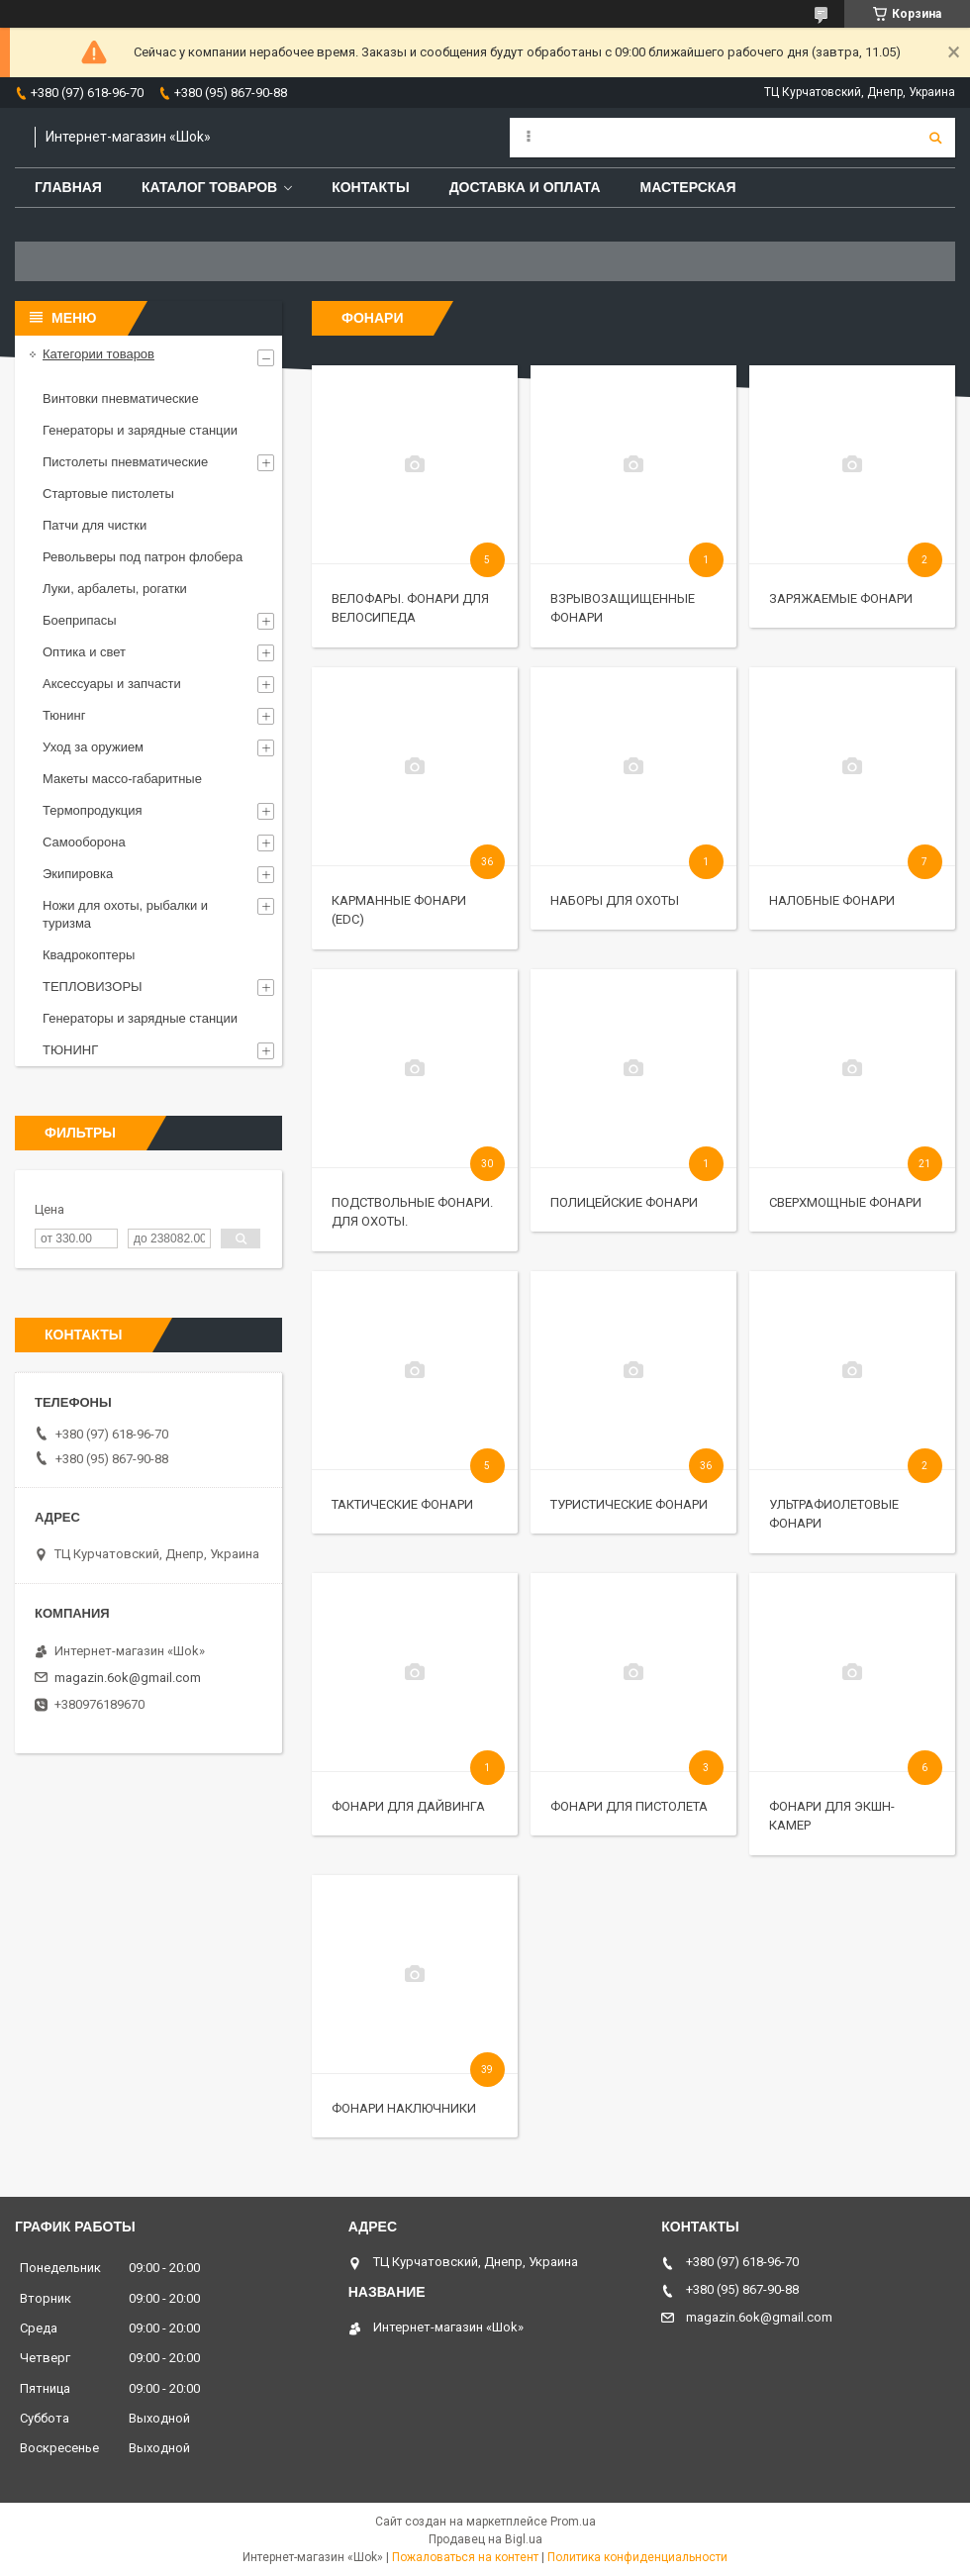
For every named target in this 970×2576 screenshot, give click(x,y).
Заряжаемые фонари (841, 598)
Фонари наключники (404, 2108)
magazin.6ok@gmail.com (127, 1677)
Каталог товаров (209, 187)
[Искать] (935, 137)
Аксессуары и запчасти (112, 683)
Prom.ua (573, 2521)
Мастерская (688, 187)
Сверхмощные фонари (845, 1202)
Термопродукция (93, 810)
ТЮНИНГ (70, 1049)
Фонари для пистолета (629, 1806)
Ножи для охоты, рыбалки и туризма (125, 914)
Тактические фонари (402, 1504)
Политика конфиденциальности (637, 2557)
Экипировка (78, 873)
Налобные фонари (832, 900)
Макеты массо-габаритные (122, 778)
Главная (68, 187)
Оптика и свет (84, 651)
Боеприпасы (80, 620)
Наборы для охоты (614, 900)
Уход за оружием (93, 747)
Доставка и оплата (525, 187)
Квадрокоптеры (89, 954)
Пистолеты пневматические (125, 461)
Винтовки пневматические (121, 398)
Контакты (370, 187)
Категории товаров (98, 354)
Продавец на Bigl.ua (485, 2539)
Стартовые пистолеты (108, 493)
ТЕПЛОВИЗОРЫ (93, 986)
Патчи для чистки (94, 525)
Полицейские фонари (624, 1202)
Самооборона (84, 842)
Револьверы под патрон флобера (142, 556)
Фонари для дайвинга (408, 1806)
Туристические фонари (629, 1504)
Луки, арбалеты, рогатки (115, 588)
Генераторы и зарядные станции (140, 430)
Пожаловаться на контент (465, 2557)
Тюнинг (64, 715)
